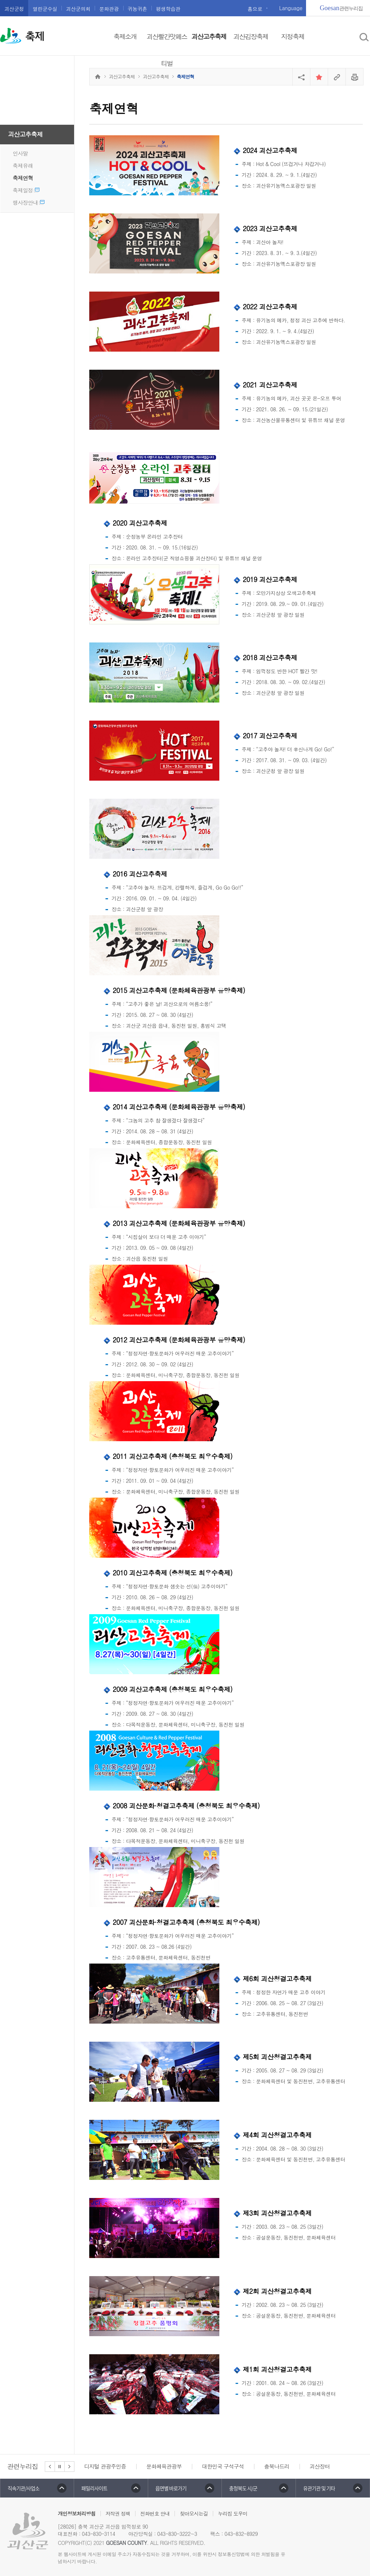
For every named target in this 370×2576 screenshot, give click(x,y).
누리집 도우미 (233, 2513)
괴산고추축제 (209, 36)
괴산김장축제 (250, 36)
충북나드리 (276, 2466)
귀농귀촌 (137, 8)
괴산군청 (14, 8)
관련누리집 (341, 8)
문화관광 (109, 8)
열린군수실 (45, 8)
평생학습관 (168, 8)
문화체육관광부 (164, 2466)
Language (290, 8)
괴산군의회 (78, 8)
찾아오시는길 (194, 2513)
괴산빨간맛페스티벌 (167, 50)
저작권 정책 (118, 2513)
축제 (34, 36)
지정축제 (292, 36)
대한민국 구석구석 (223, 2466)
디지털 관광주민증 (105, 2466)
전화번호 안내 (155, 2513)
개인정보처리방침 (76, 2513)
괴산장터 (320, 2466)
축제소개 (125, 36)
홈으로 (255, 8)
